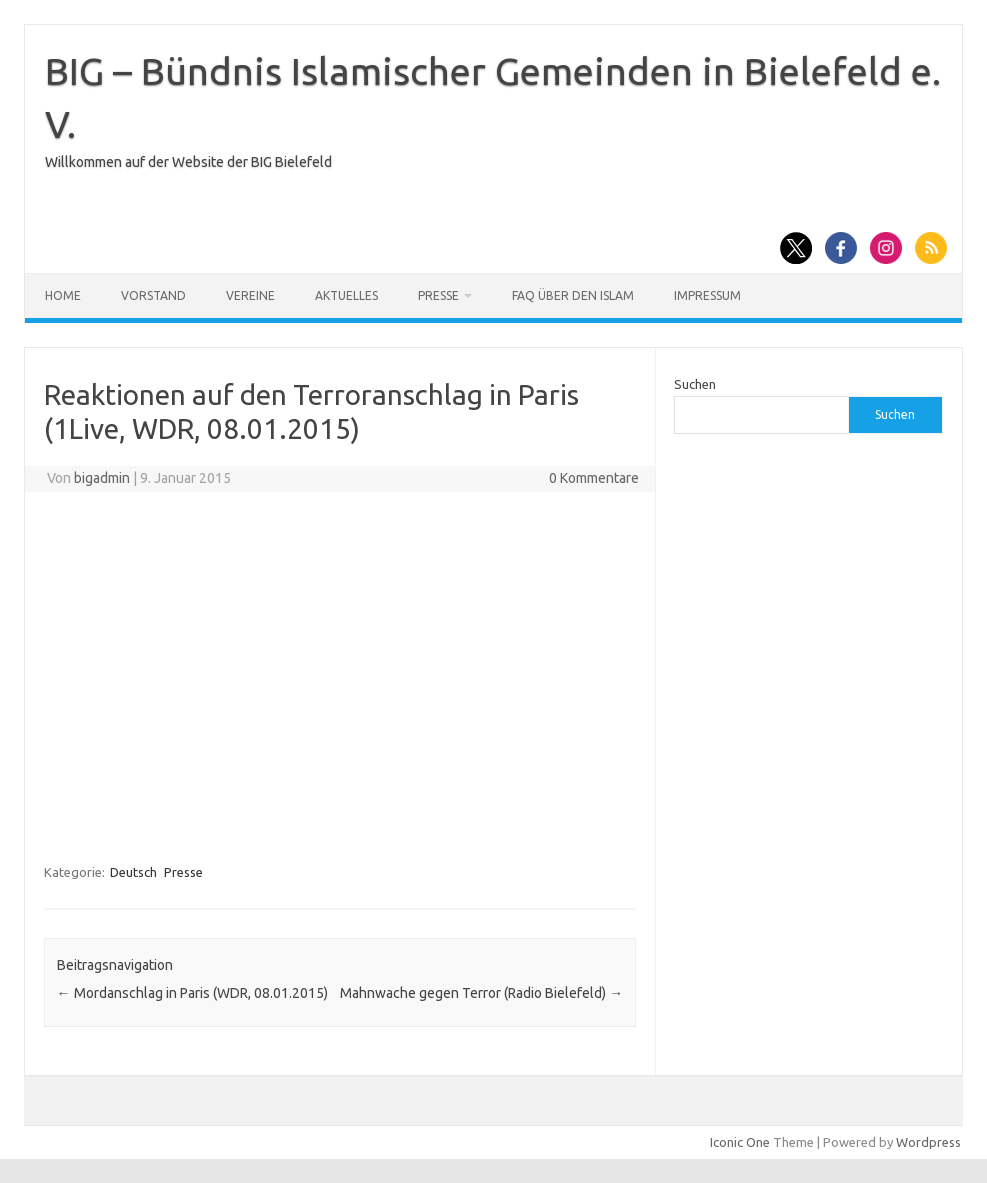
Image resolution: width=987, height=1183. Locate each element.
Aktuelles (346, 295)
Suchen (695, 384)
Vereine (250, 295)
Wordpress (928, 1142)
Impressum (707, 295)
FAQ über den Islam (573, 295)
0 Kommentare (594, 478)
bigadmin (102, 478)
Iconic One (740, 1142)
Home (63, 295)
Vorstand (153, 295)
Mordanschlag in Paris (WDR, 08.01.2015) (192, 993)
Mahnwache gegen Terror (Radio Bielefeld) (481, 993)
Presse (438, 295)
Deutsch (133, 872)
